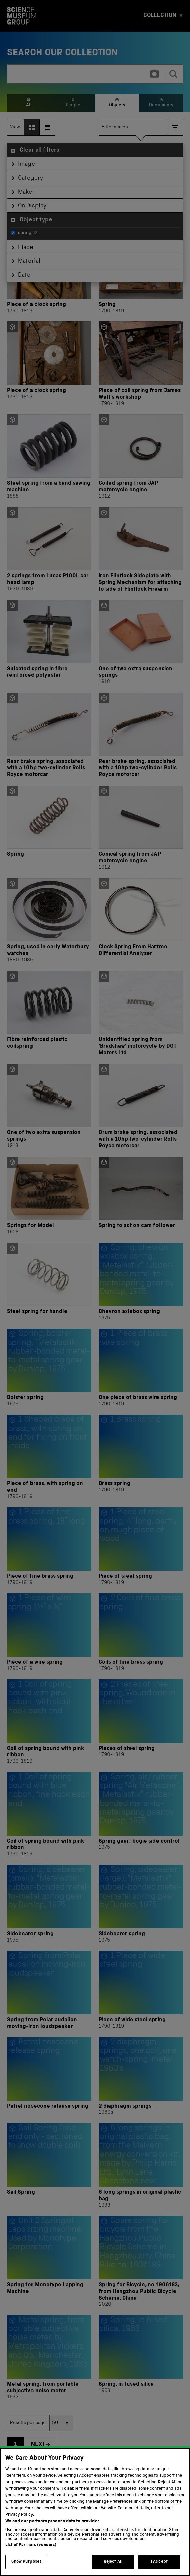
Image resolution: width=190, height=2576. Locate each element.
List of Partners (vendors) (30, 2553)
